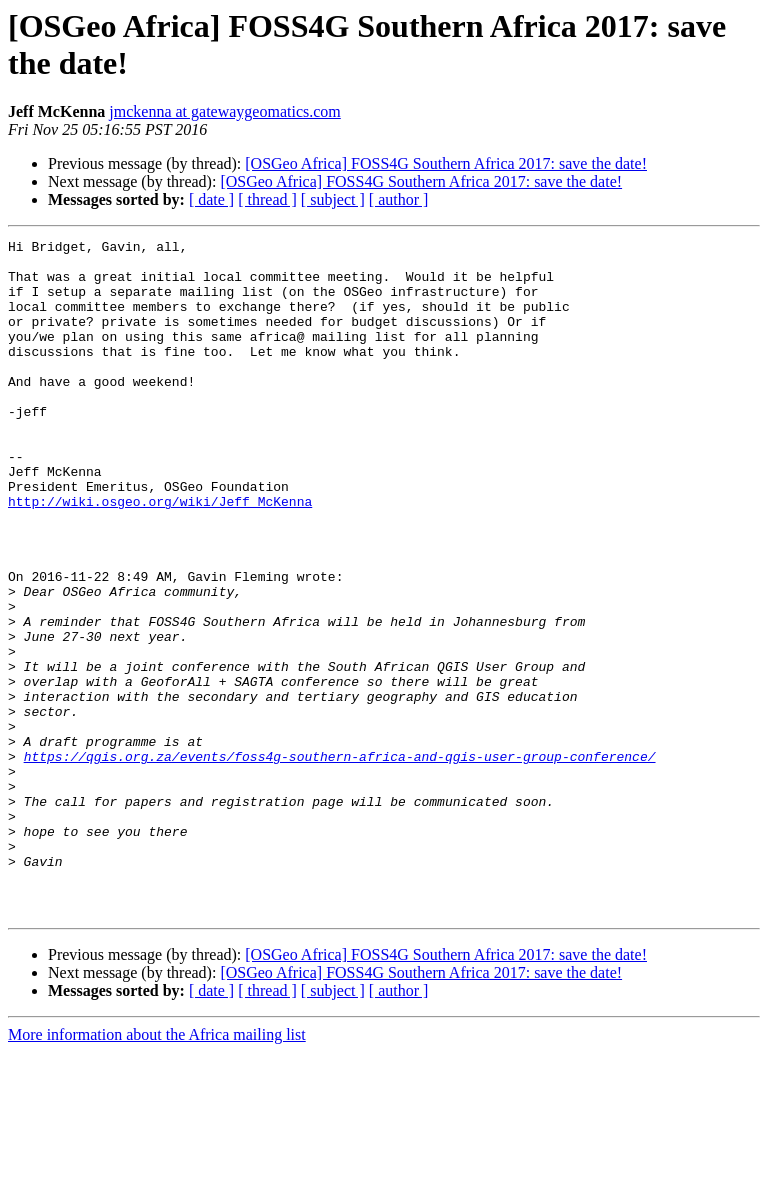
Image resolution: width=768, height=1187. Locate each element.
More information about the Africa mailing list (157, 1169)
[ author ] (399, 199)
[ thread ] (267, 199)
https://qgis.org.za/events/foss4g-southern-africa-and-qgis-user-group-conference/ (340, 861)
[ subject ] (333, 199)
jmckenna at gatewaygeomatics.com (224, 111)
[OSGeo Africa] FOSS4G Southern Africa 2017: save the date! (446, 163)
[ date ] (211, 199)
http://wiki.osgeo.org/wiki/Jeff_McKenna (160, 555)
